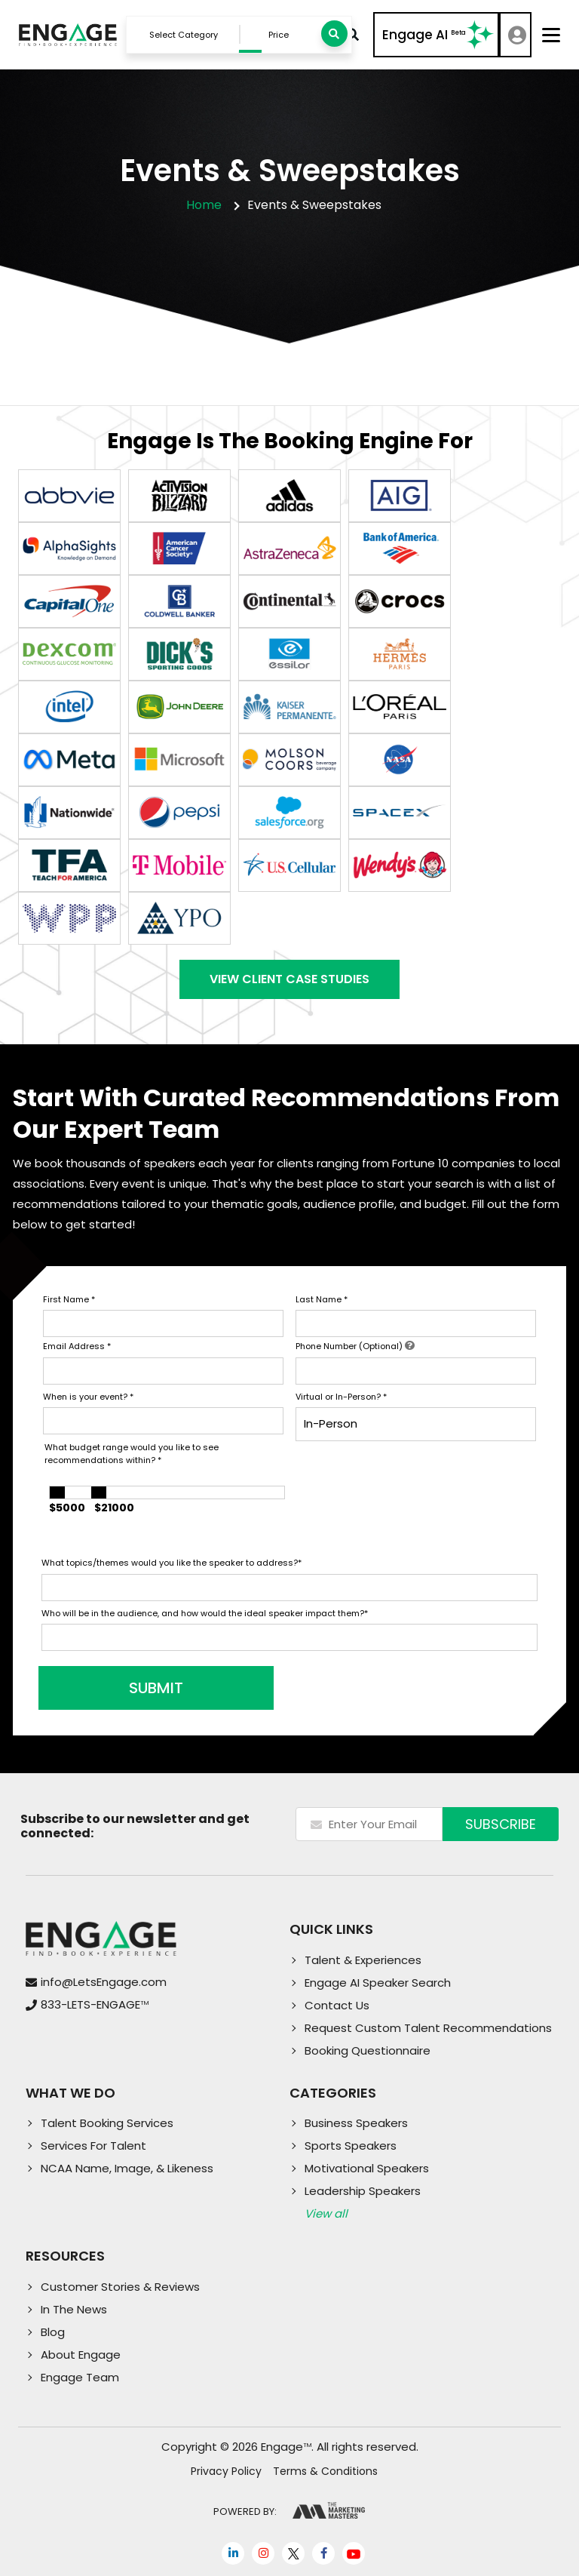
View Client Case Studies (289, 979)
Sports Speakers (351, 2145)
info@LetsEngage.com (104, 1982)
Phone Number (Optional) (355, 1346)
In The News (74, 2309)
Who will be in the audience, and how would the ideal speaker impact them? (204, 1613)
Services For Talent (93, 2145)
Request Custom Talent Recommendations (428, 2028)
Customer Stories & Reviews (120, 2287)
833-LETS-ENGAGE (95, 2004)
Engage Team (80, 2377)
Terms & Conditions (325, 2471)
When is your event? (88, 1397)
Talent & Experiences (363, 1960)
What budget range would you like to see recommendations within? (131, 1453)
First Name (69, 1299)
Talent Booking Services (107, 2123)
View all (326, 2213)
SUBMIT (156, 1687)
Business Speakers (356, 2123)
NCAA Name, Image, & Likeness (127, 2168)
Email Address (77, 1346)
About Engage (81, 2354)
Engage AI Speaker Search (378, 1982)
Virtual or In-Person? (341, 1397)
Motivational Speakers (367, 2168)
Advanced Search (353, 34)
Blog (53, 2332)
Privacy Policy (226, 2471)
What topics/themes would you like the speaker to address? (171, 1563)
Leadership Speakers (363, 2191)
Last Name (322, 1299)
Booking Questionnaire (367, 2050)
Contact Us (337, 2005)
